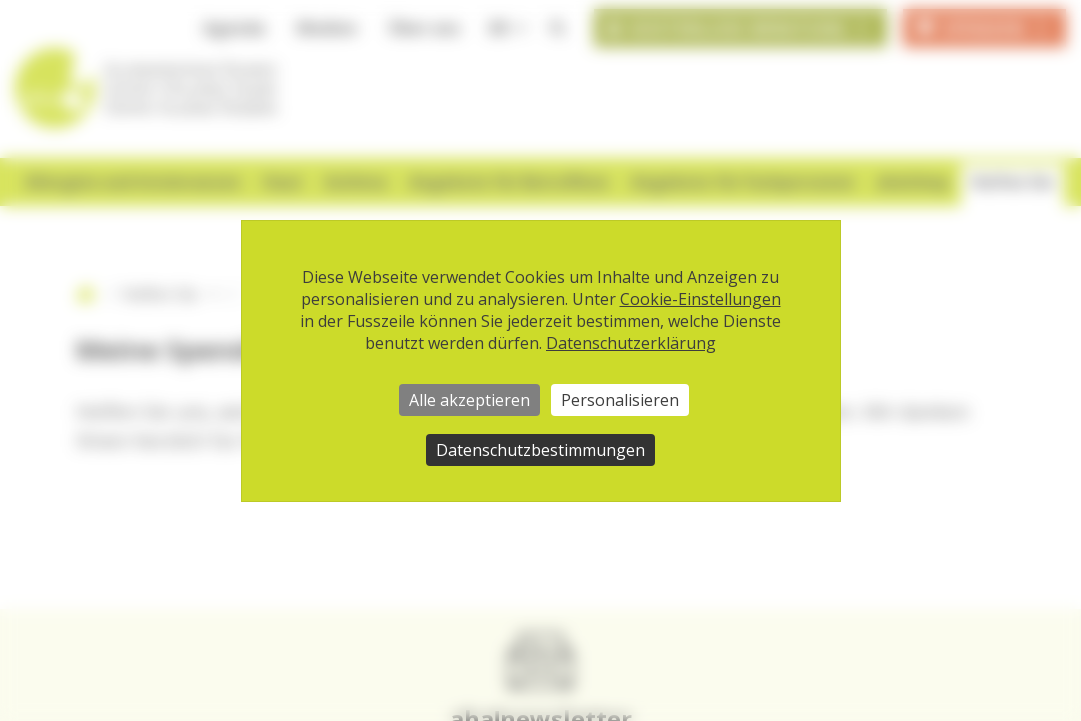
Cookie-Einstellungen (700, 299)
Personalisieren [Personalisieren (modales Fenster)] (620, 400)
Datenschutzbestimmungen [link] (540, 450)
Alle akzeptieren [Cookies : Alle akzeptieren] (469, 400)
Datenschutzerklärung (631, 343)
